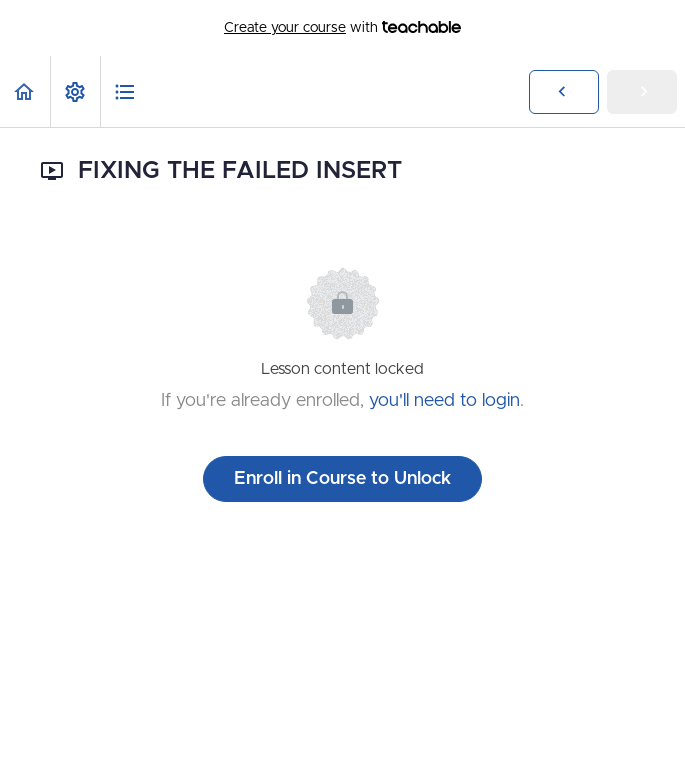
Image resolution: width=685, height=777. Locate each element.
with (342, 28)
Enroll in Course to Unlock (342, 479)
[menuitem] (75, 91)
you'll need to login (444, 401)
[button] (25, 91)
